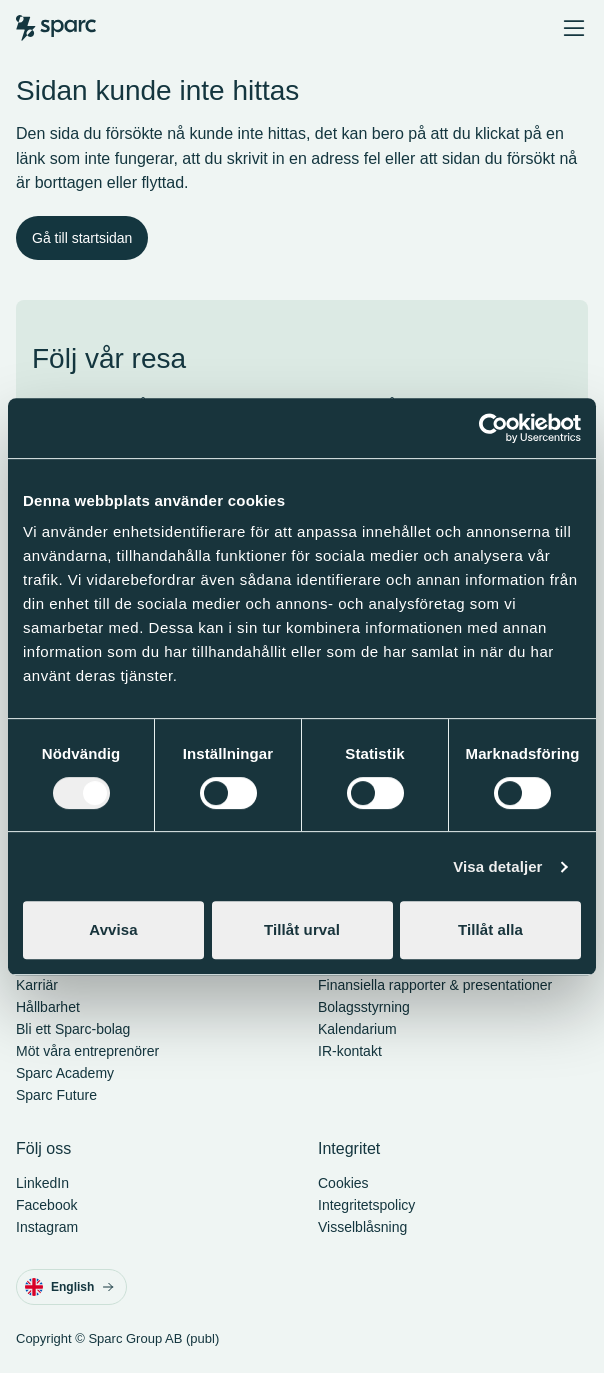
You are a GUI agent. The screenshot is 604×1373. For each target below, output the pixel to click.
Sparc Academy (65, 1073)
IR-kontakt (350, 1051)
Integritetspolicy (366, 1205)
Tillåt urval (302, 929)
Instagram (47, 1227)
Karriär (37, 985)
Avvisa (113, 929)
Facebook (46, 1205)
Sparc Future (56, 1095)
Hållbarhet (48, 1007)
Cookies (343, 1183)
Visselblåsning (362, 1227)
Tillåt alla (490, 929)
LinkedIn (42, 1183)
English (69, 1287)
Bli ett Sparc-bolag (73, 1029)
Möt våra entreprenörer (87, 1051)
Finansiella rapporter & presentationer (435, 985)
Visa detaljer (497, 866)
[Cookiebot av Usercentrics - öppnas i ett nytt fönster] (493, 428)
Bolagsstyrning (364, 1007)
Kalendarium (357, 1029)
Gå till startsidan (82, 238)
